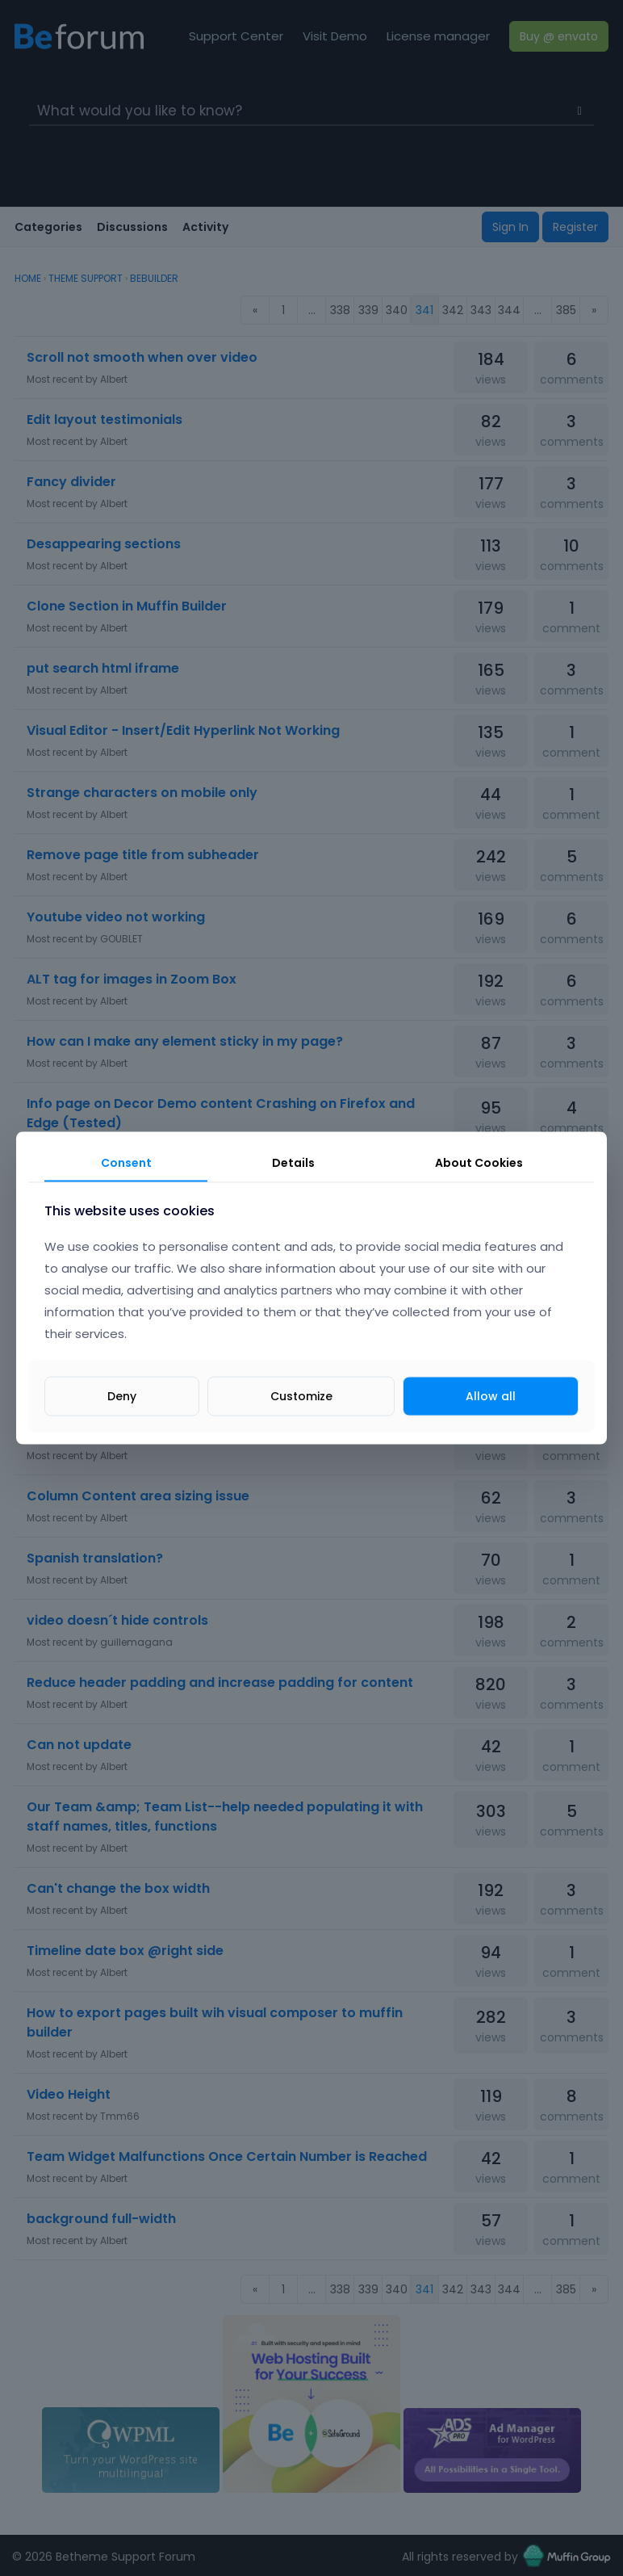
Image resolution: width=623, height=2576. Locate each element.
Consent (126, 1163)
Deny (121, 1395)
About (479, 1163)
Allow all (491, 1395)
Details (293, 1163)
